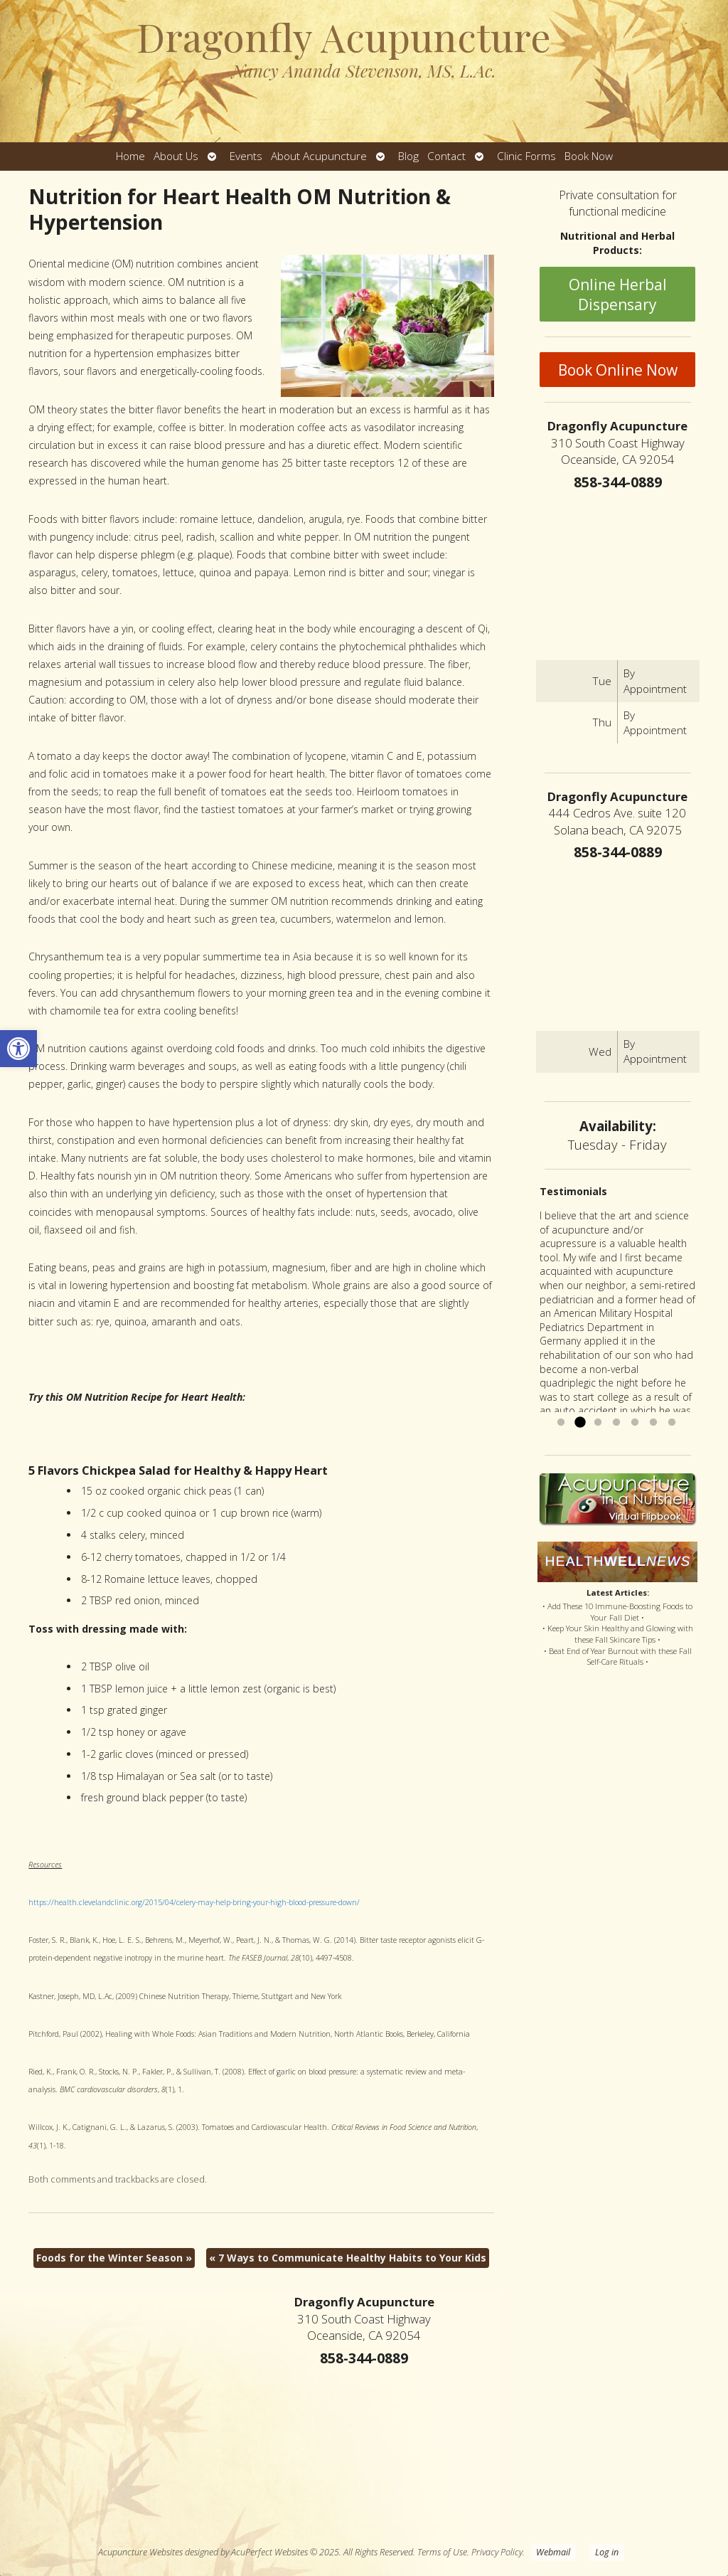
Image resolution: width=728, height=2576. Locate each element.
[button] (18, 1048)
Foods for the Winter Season (114, 2257)
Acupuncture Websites (140, 2552)
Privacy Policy (497, 2552)
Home (130, 156)
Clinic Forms (526, 156)
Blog (408, 156)
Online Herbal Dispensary (618, 294)
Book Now (588, 156)
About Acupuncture (319, 156)
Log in (607, 2552)
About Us (176, 156)
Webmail (553, 2552)
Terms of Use (442, 2552)
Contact (446, 156)
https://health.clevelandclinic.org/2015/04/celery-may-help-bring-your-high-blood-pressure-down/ (194, 1902)
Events (246, 156)
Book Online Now (618, 370)
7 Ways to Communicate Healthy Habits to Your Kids (347, 2257)
